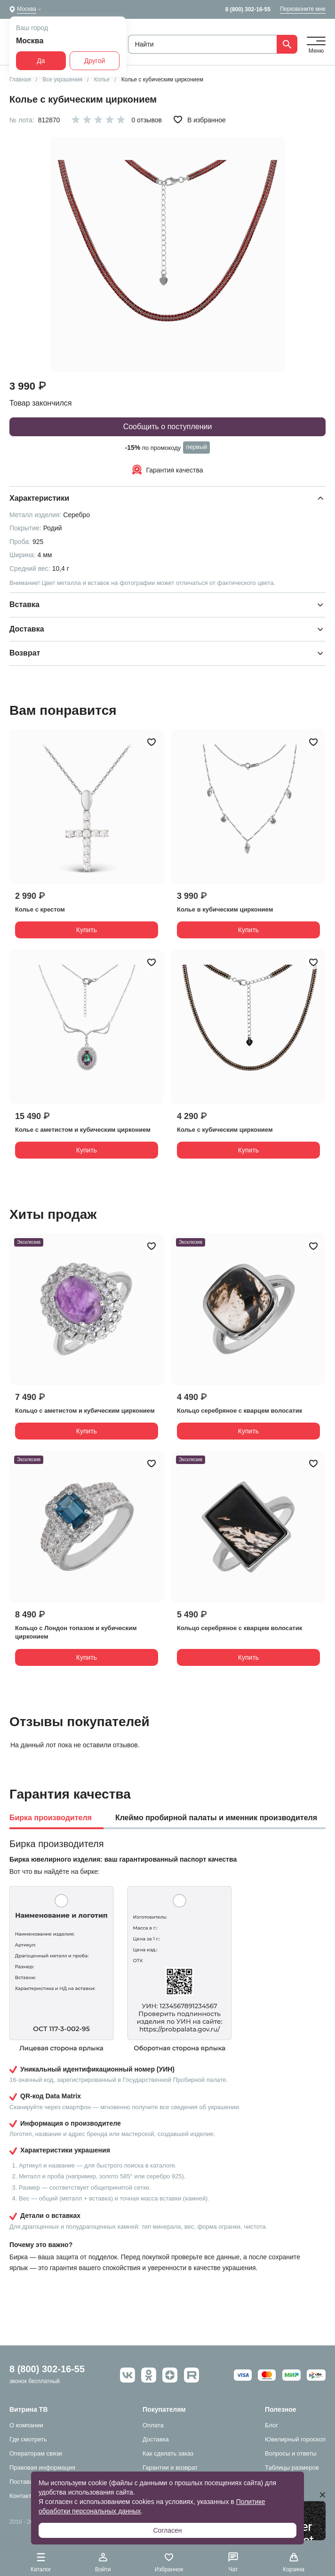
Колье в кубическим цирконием (225, 909)
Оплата (153, 2425)
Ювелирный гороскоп (295, 2439)
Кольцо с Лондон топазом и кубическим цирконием (76, 1632)
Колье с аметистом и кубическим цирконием (83, 1129)
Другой (94, 60)
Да (41, 60)
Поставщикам (28, 2481)
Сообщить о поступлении (167, 427)
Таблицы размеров (292, 2467)
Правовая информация (42, 2467)
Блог (271, 2425)
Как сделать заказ (168, 2453)
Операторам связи (35, 2453)
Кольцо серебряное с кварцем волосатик (239, 1410)
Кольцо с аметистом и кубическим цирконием (85, 1410)
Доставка (156, 2439)
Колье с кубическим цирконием (225, 1129)
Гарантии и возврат (170, 2467)
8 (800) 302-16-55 (248, 9)
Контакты (22, 2495)
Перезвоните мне (303, 9)
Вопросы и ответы (290, 2453)
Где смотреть (28, 2439)
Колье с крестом (40, 909)
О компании (26, 2425)
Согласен (167, 2530)
